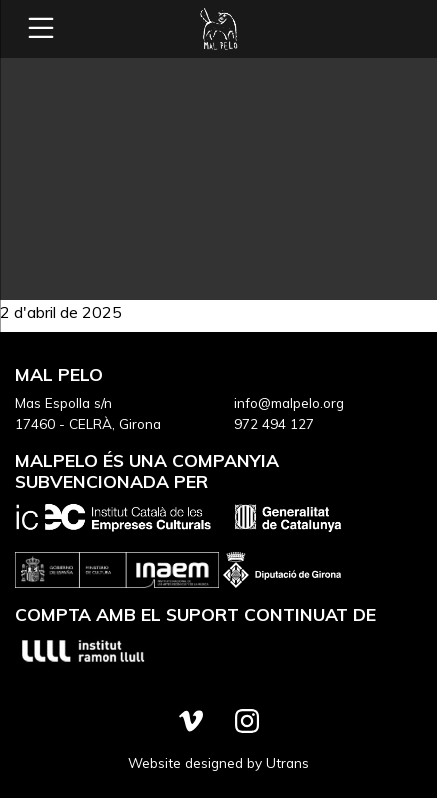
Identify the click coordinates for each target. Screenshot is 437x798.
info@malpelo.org (289, 402)
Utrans (287, 762)
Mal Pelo (218, 29)
